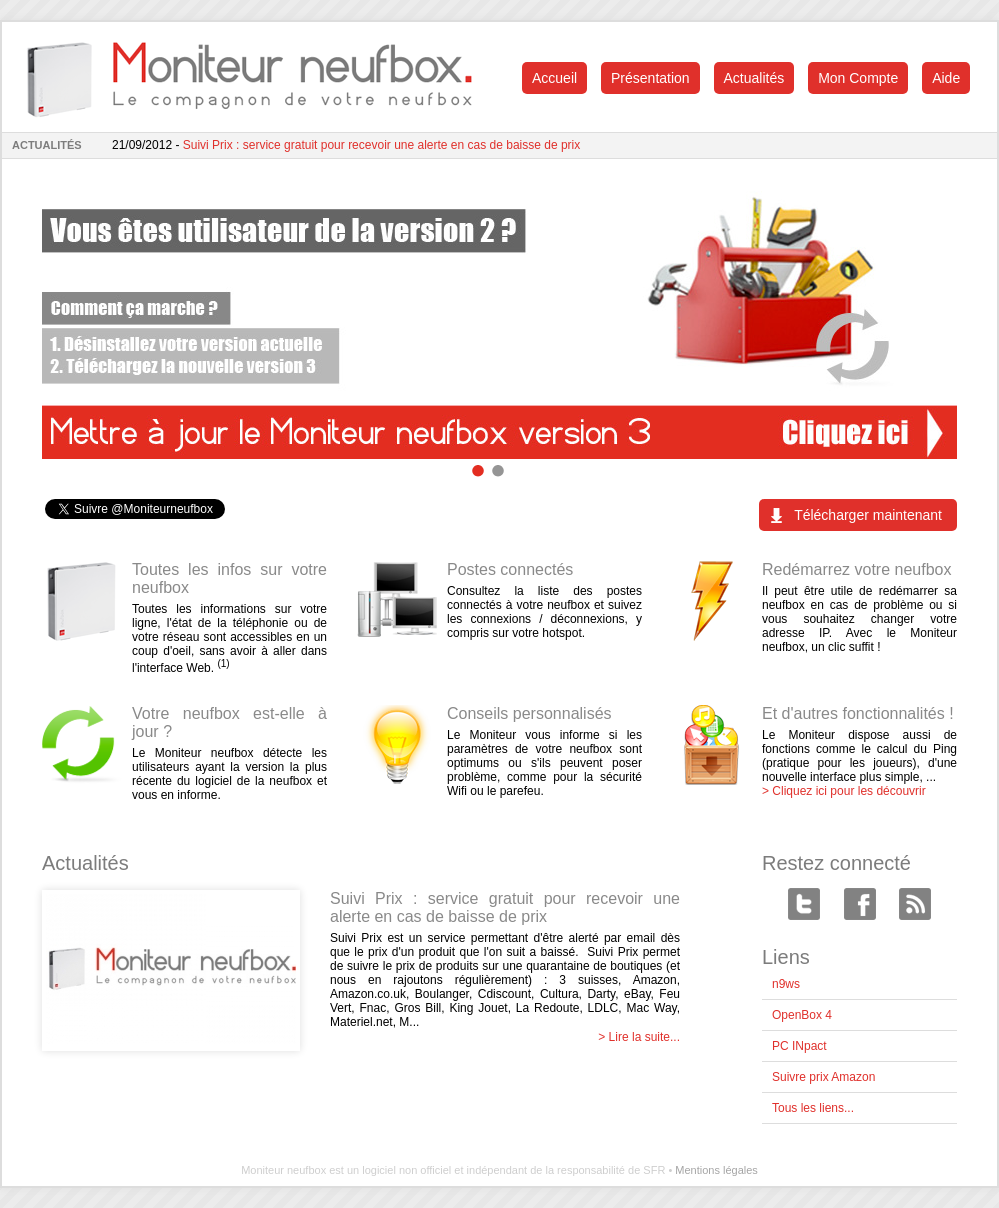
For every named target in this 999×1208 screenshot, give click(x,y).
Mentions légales (716, 1170)
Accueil (554, 78)
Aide (946, 78)
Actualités (754, 78)
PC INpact (799, 1046)
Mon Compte (858, 78)
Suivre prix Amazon (823, 1077)
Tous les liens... (813, 1108)
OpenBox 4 (802, 1015)
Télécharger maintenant (868, 515)
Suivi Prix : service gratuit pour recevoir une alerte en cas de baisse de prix (382, 145)
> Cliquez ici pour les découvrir (844, 791)
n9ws (786, 984)
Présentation (650, 78)
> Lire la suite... (639, 1037)
